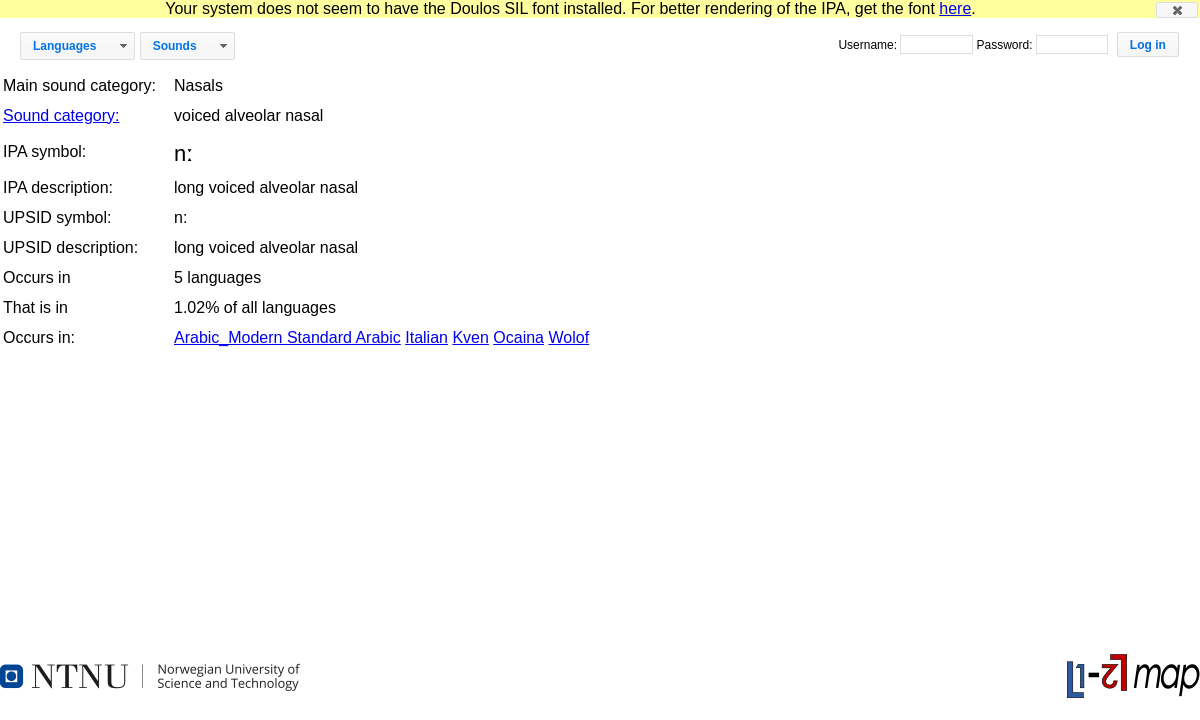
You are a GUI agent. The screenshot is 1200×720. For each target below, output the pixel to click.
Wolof (568, 337)
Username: (869, 45)
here (955, 8)
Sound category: (61, 115)
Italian (426, 337)
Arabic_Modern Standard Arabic (287, 337)
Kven (470, 337)
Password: (1005, 45)
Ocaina (518, 337)
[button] (1177, 10)
